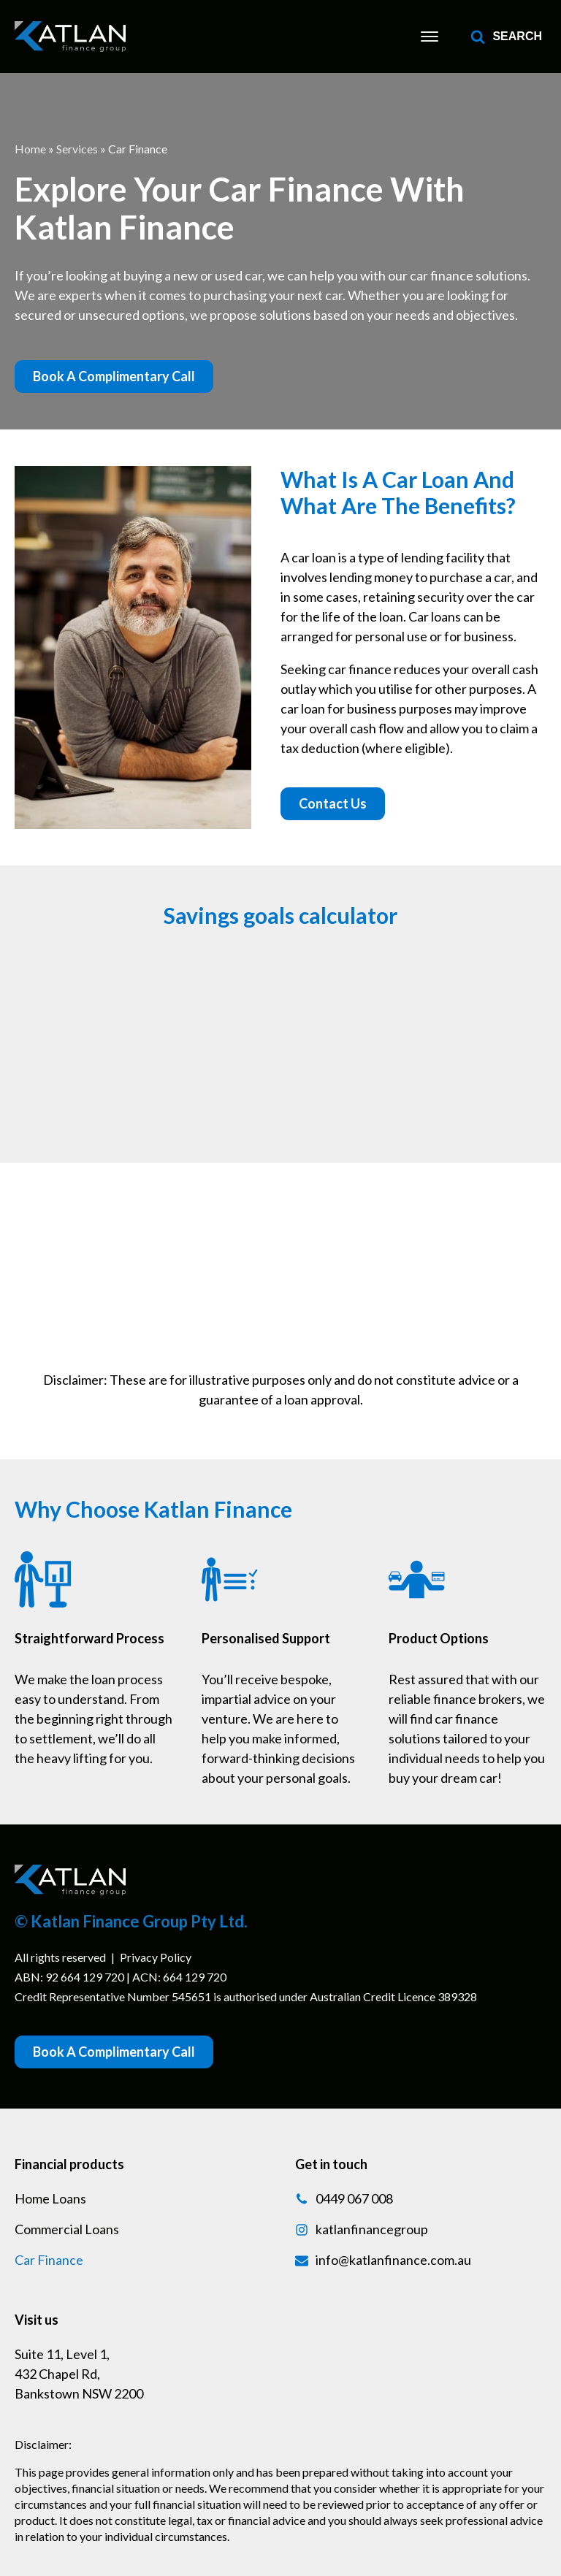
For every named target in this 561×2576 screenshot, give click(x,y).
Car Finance (49, 2260)
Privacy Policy (155, 1957)
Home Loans (50, 2198)
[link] (70, 36)
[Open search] (506, 36)
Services (77, 149)
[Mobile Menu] (429, 36)
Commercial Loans (67, 2229)
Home (30, 149)
